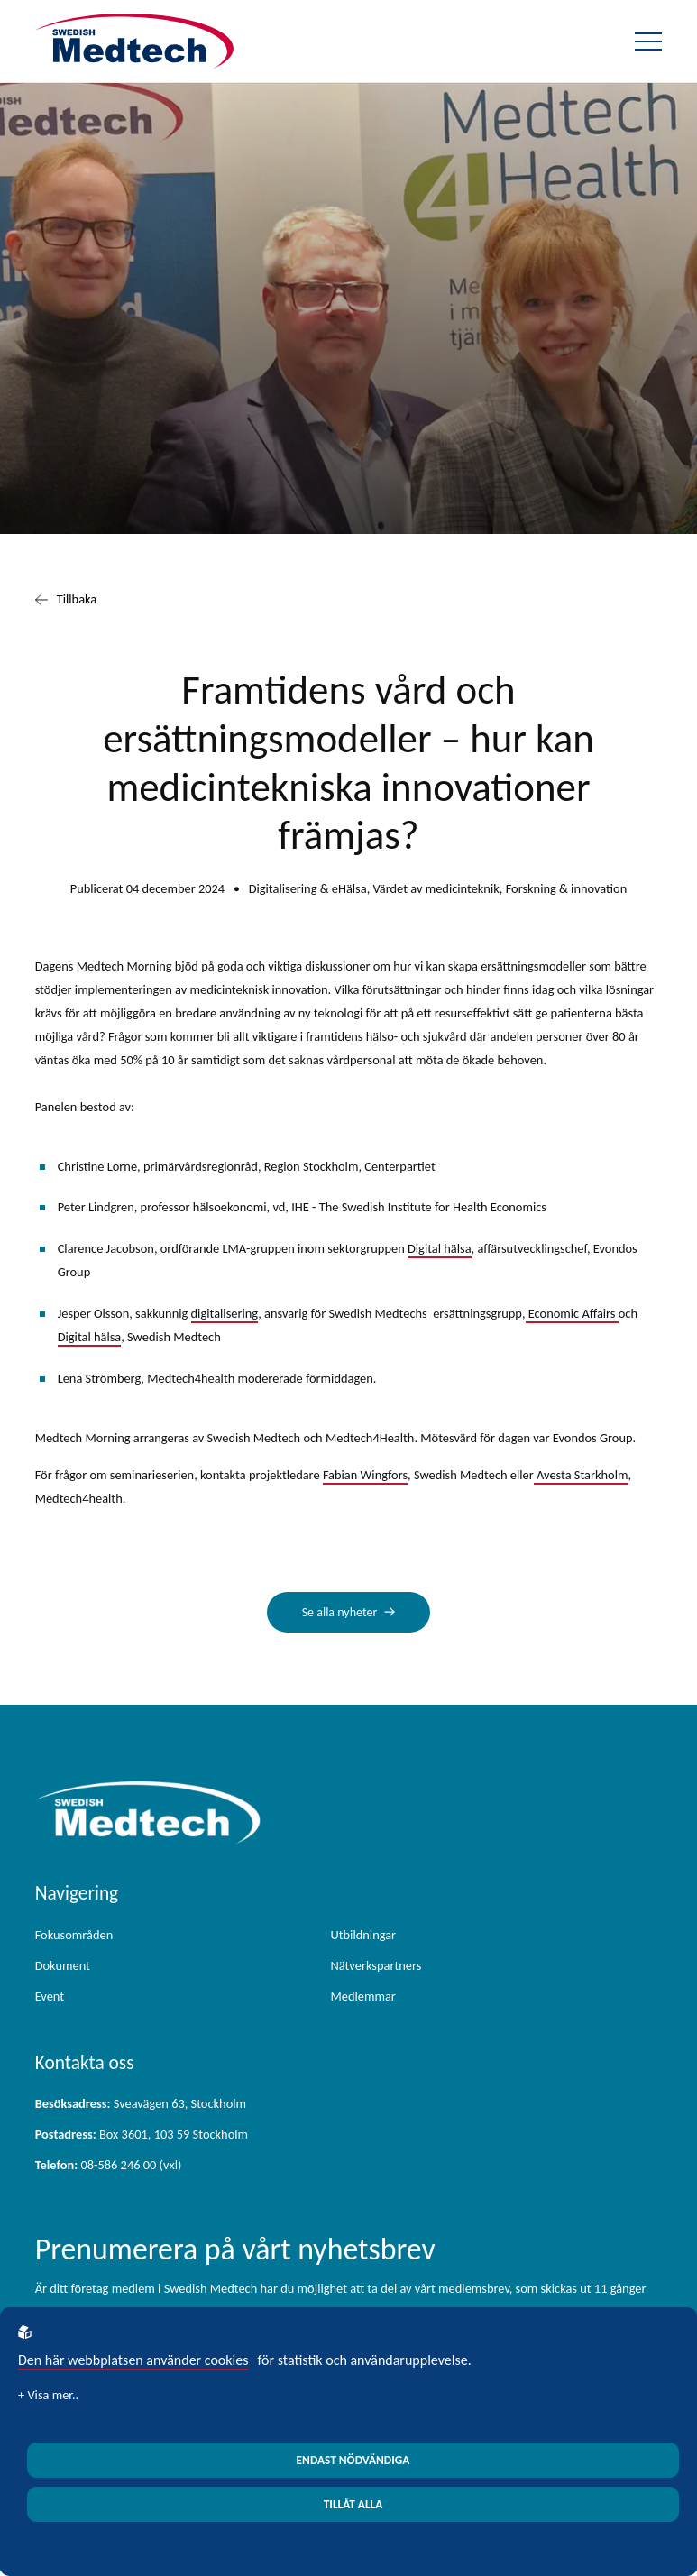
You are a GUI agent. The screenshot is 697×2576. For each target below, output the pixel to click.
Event (49, 1998)
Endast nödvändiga (353, 2460)
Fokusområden (74, 1936)
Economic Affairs (572, 1313)
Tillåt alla (353, 2504)
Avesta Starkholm (581, 1475)
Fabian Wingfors (365, 1475)
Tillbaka (66, 600)
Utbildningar (364, 1936)
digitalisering (225, 1313)
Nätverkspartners (376, 1967)
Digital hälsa (440, 1248)
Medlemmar (363, 1998)
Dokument (62, 1967)
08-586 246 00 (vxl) (108, 2167)
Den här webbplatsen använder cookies (133, 2360)
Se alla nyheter (340, 1613)
